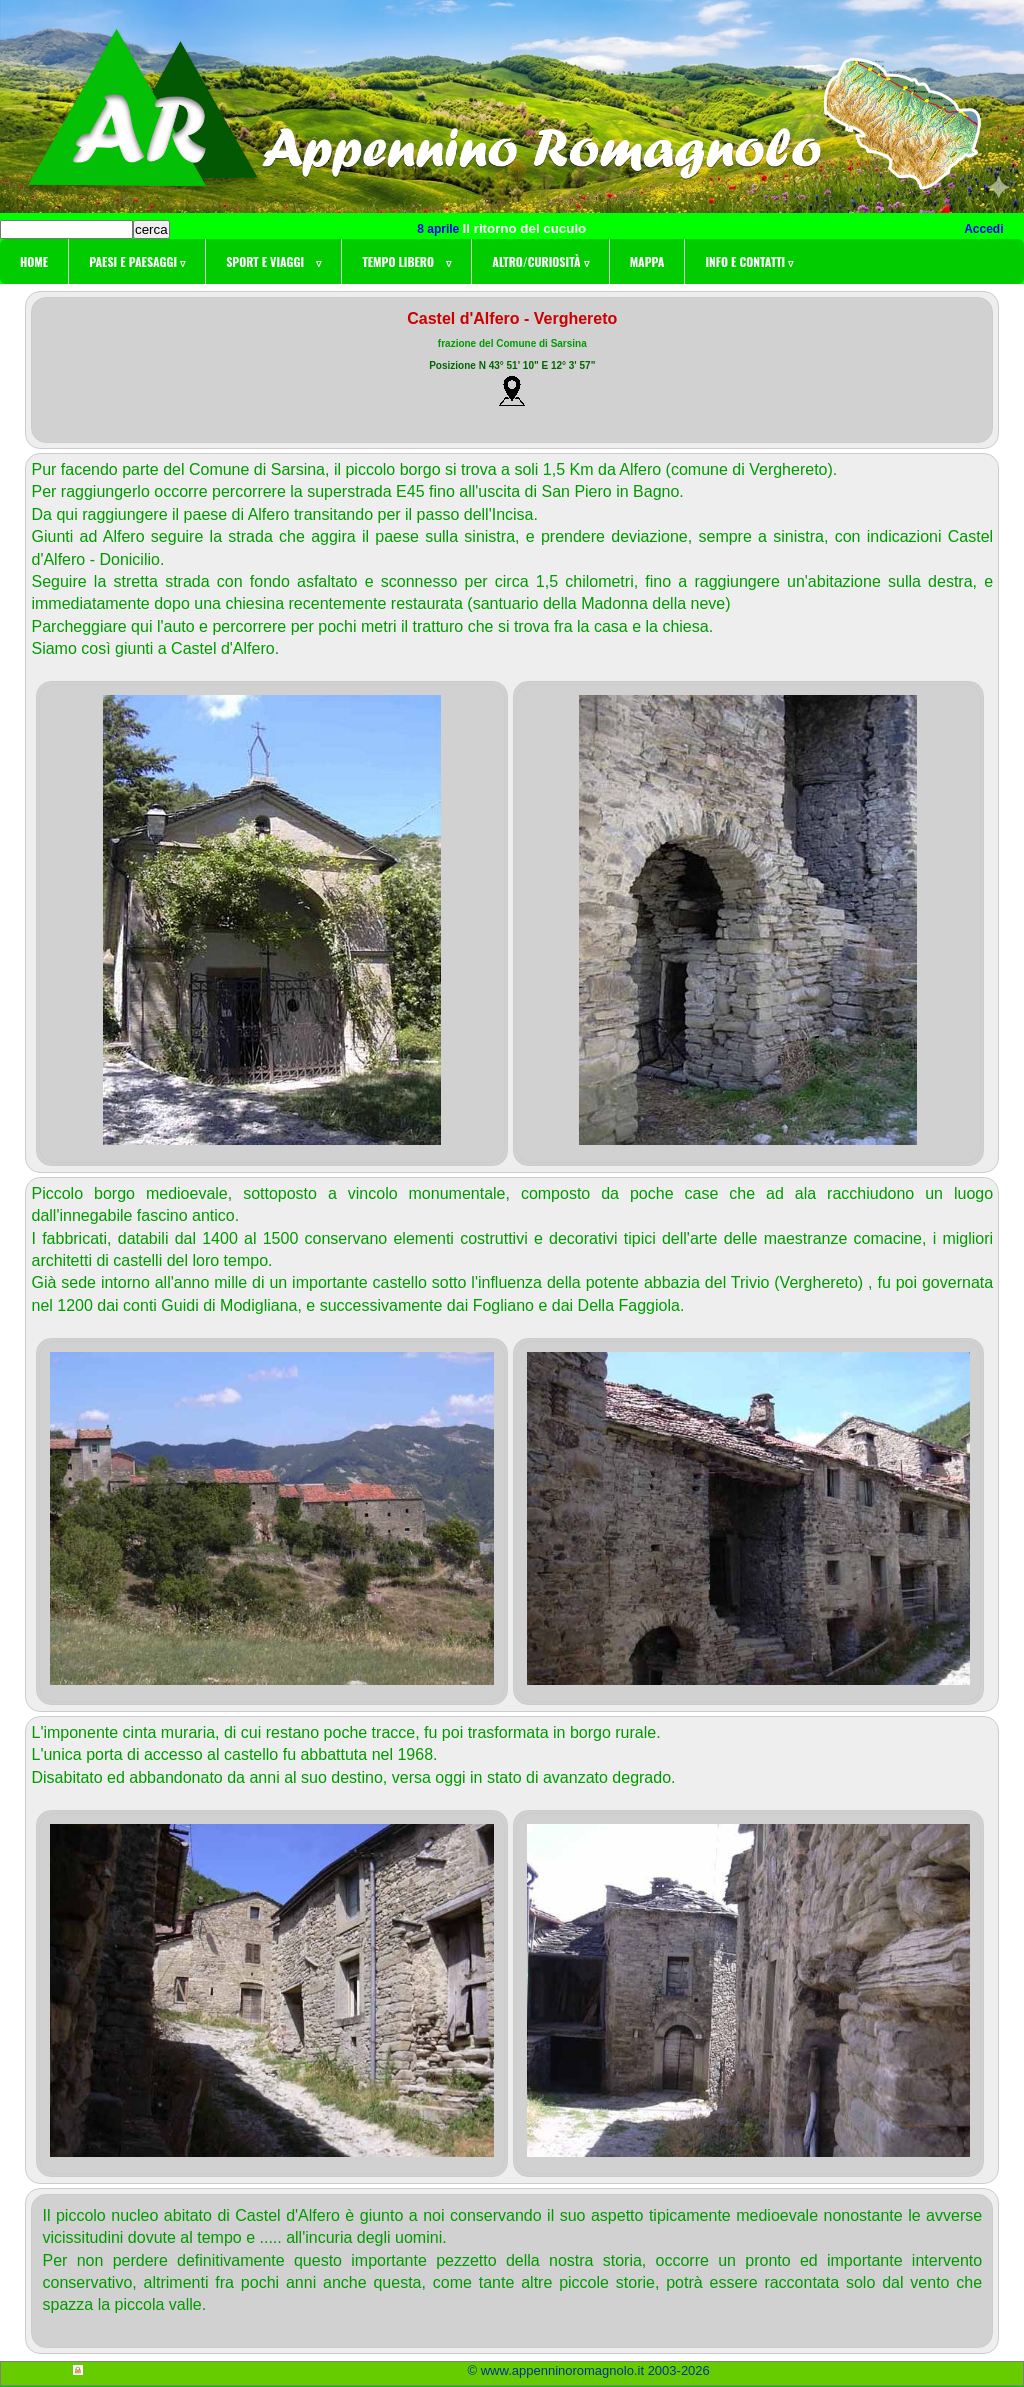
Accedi (983, 229)
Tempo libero (406, 261)
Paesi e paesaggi (137, 261)
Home (34, 261)
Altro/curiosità (540, 261)
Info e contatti (749, 261)
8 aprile (439, 229)
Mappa (647, 261)
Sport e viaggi (273, 261)
